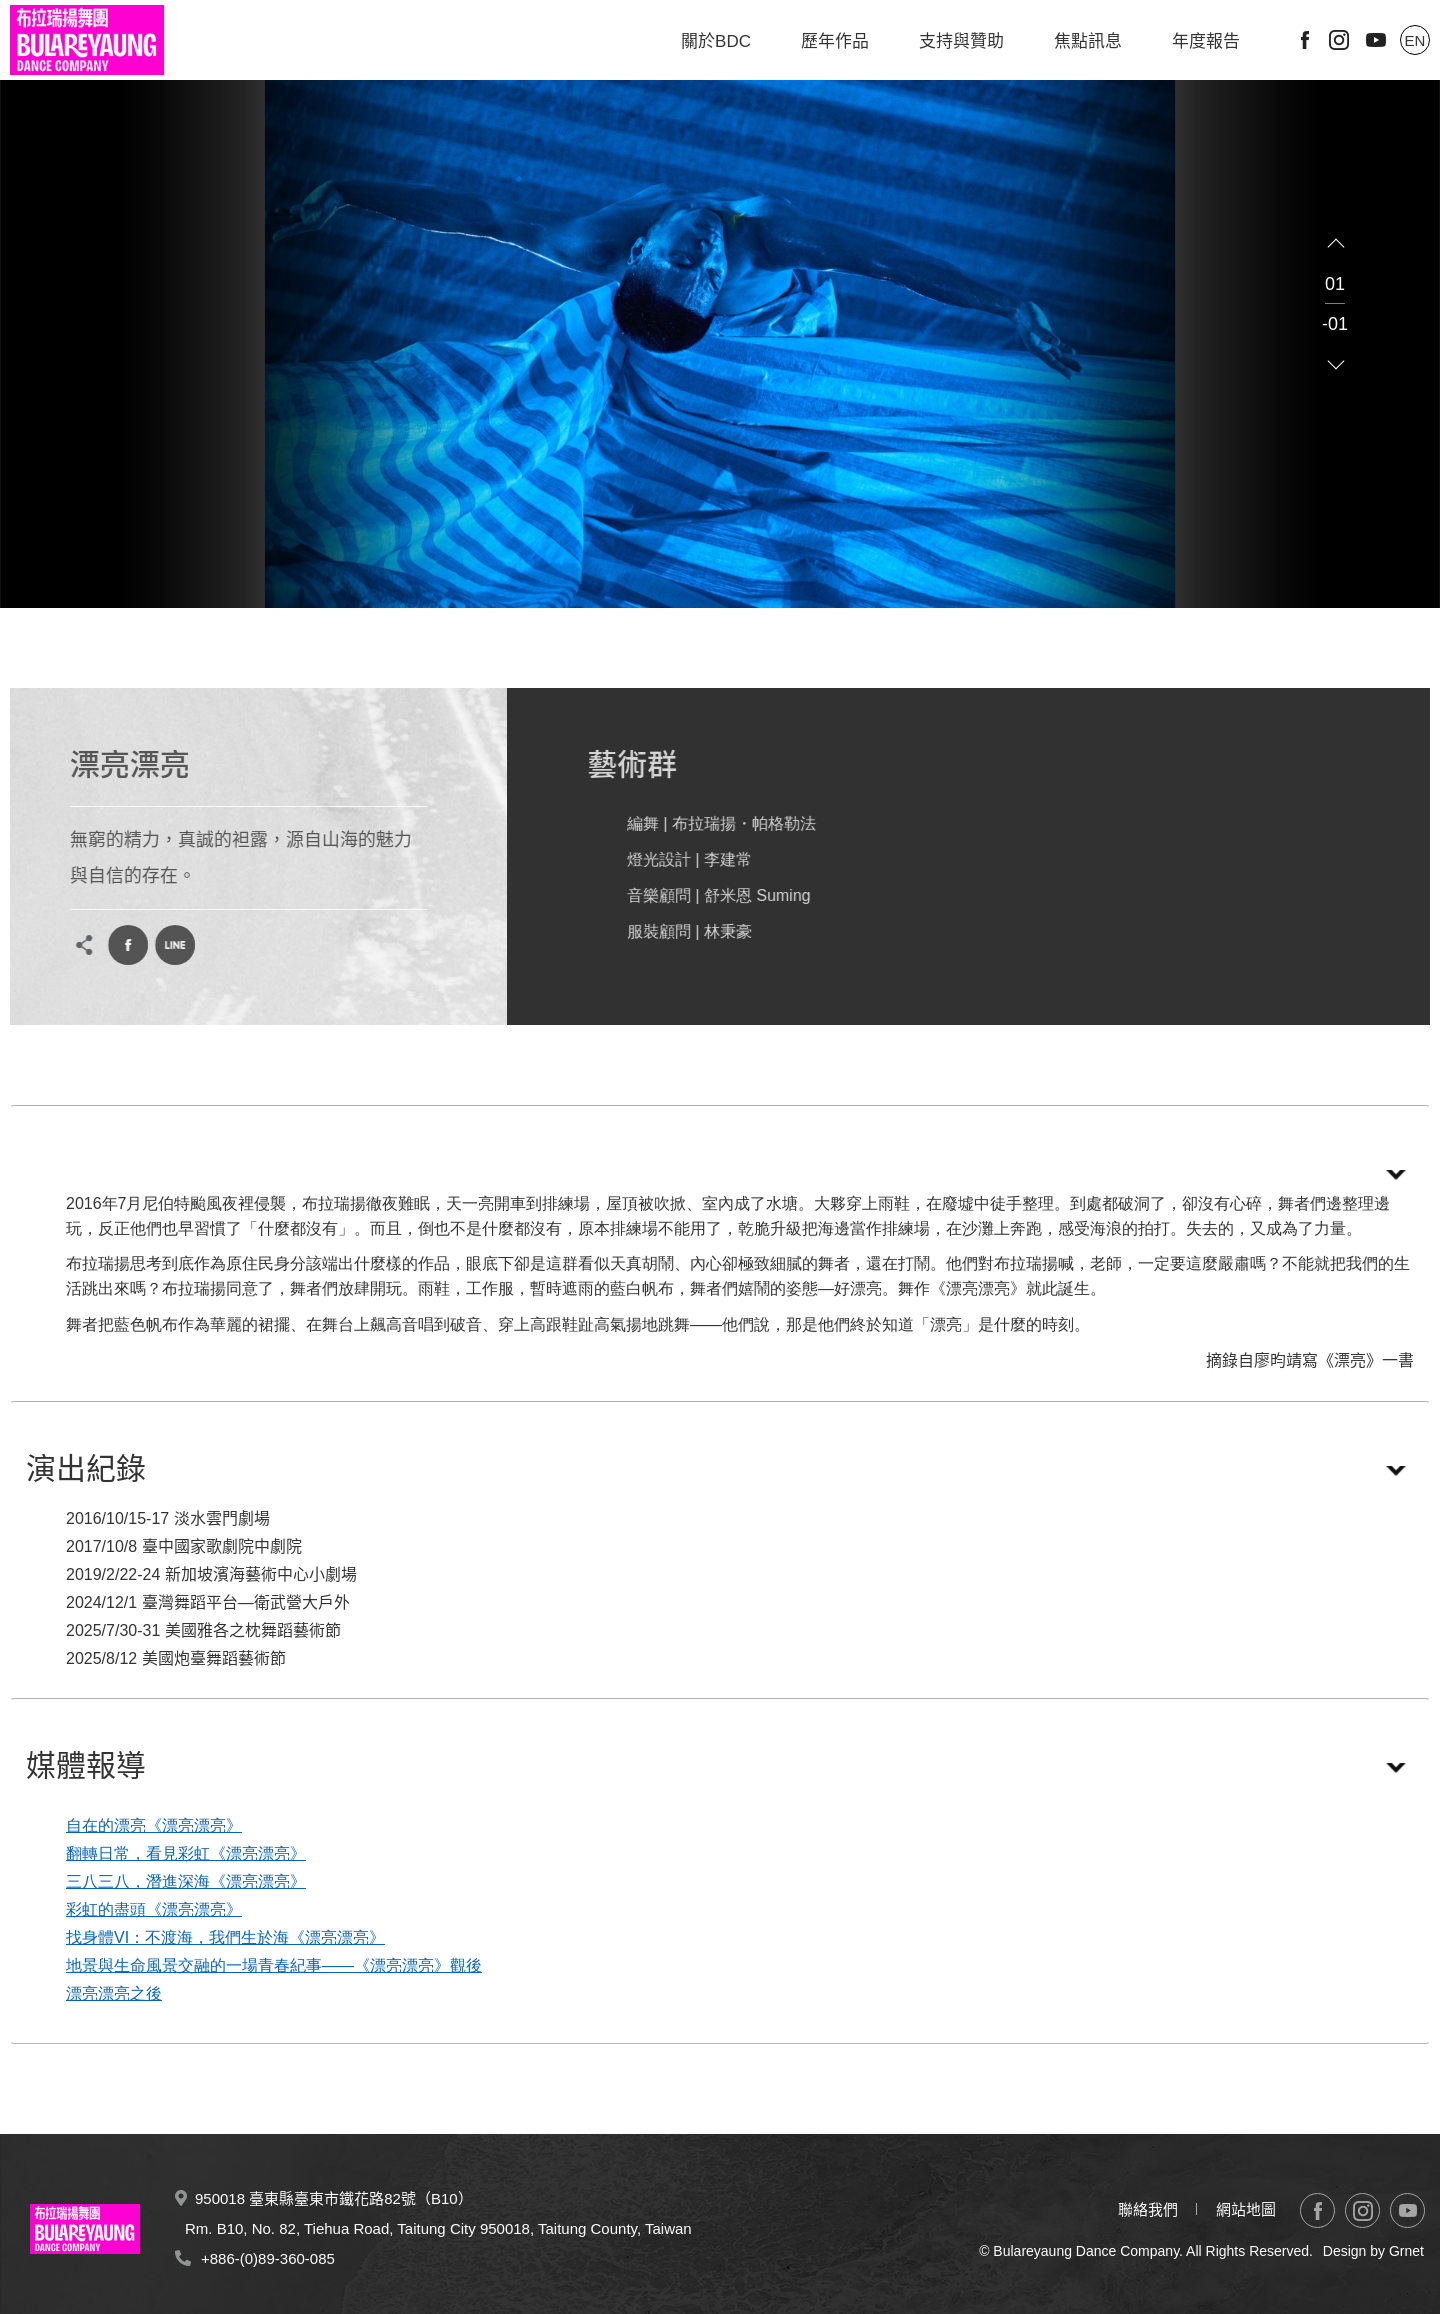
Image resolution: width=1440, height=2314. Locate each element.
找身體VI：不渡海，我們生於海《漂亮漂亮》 (225, 1937)
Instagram (1339, 40)
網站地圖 (1246, 2209)
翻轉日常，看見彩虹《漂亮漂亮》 (186, 1853)
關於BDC (716, 41)
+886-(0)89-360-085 (268, 2258)
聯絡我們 (1148, 2209)
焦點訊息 (1088, 41)
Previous (1336, 244)
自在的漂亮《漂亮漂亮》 (154, 1825)
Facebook (1305, 40)
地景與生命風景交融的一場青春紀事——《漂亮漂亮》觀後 (274, 1965)
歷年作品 (835, 41)
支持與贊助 (961, 41)
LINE (161, 945)
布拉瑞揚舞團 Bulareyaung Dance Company (87, 40)
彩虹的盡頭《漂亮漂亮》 (154, 1909)
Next (1336, 364)
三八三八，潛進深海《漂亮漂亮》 (186, 1881)
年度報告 (1206, 41)
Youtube (1376, 40)
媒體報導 (86, 1765)
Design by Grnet (1373, 2251)
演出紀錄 (86, 1468)
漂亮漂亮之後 (114, 1993)
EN (1415, 40)
